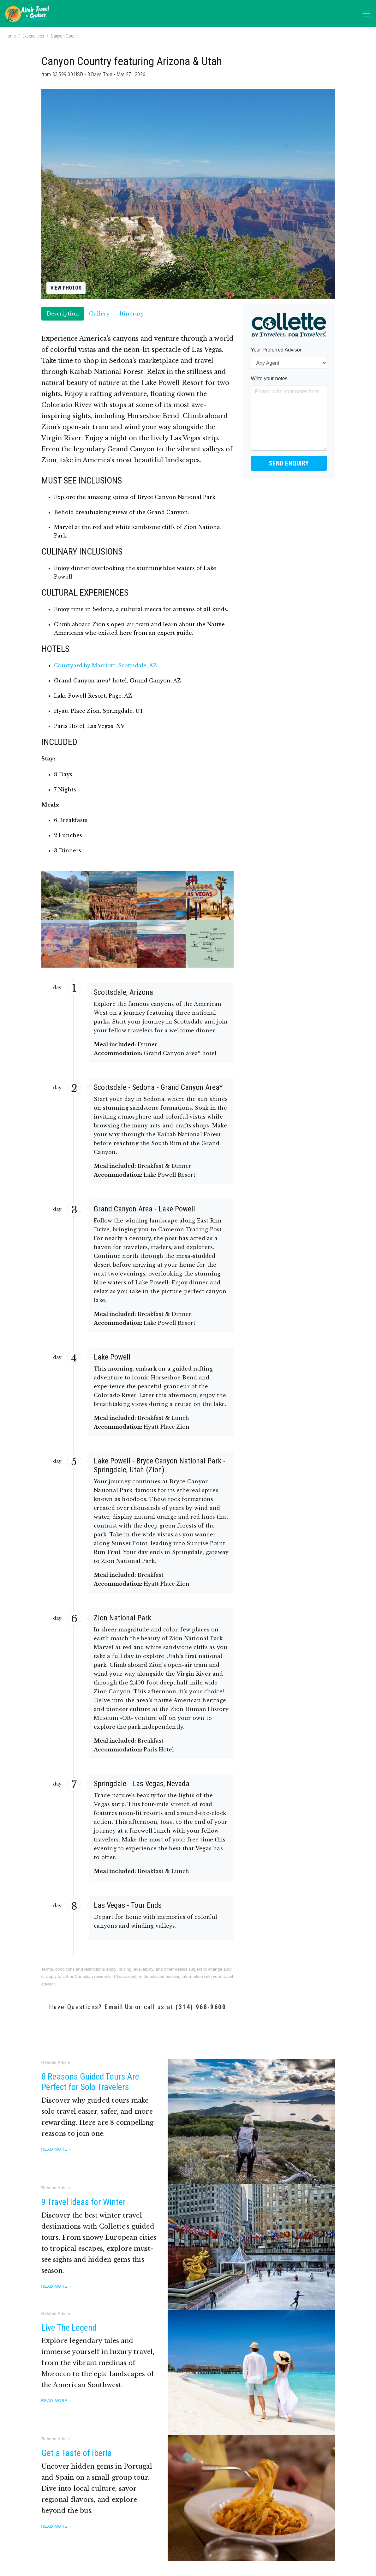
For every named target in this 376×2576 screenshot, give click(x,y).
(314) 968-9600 (201, 2007)
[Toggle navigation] (366, 14)
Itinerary (132, 313)
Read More (54, 2149)
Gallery (99, 313)
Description (62, 313)
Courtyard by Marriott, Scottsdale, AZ (105, 665)
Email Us (118, 2007)
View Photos (66, 288)
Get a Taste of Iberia (76, 2453)
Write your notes (269, 378)
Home (10, 36)
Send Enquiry (289, 463)
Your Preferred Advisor (276, 349)
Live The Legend (69, 2327)
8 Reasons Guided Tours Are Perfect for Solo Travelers (90, 2082)
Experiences (33, 36)
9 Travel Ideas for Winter (83, 2202)
